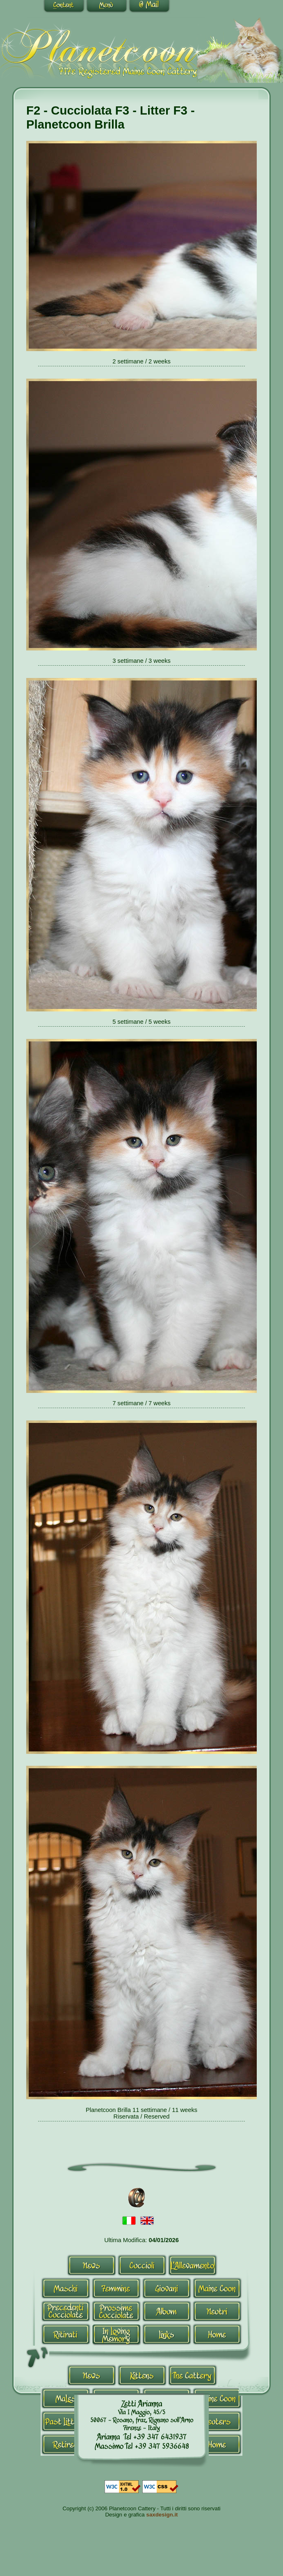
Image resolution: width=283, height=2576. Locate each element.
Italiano (129, 2221)
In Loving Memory (116, 2334)
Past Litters (66, 2421)
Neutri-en (217, 2421)
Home (217, 2334)
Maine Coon (217, 2288)
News (91, 2265)
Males (66, 2398)
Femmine (116, 2288)
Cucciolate (66, 2311)
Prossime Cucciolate (116, 2311)
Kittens (142, 2375)
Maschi (66, 2288)
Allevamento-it (192, 2265)
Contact (149, 7)
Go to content (64, 7)
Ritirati (66, 2334)
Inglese (147, 2221)
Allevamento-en (192, 2375)
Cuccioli (142, 2265)
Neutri (217, 2311)
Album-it (167, 2311)
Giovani (167, 2288)
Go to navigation (106, 7)
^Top (37, 2357)
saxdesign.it (162, 2515)
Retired (66, 2444)
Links (167, 2334)
